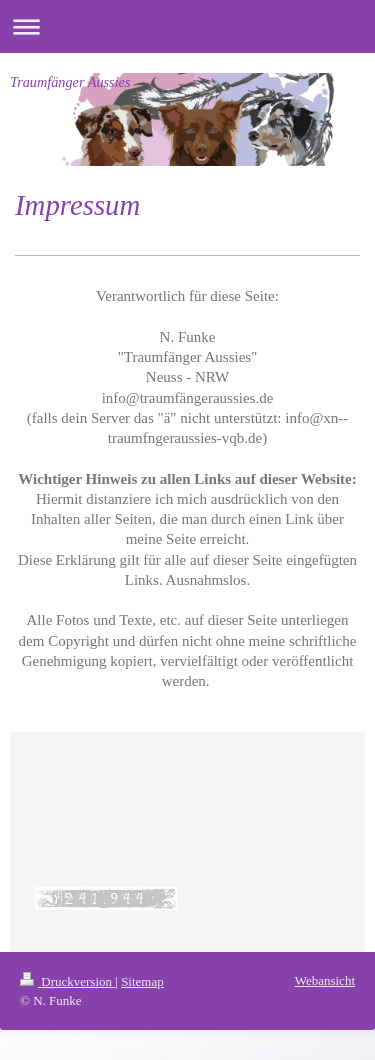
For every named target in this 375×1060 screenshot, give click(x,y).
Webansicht (325, 980)
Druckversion (67, 981)
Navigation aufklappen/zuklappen (187, 26)
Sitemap (142, 981)
